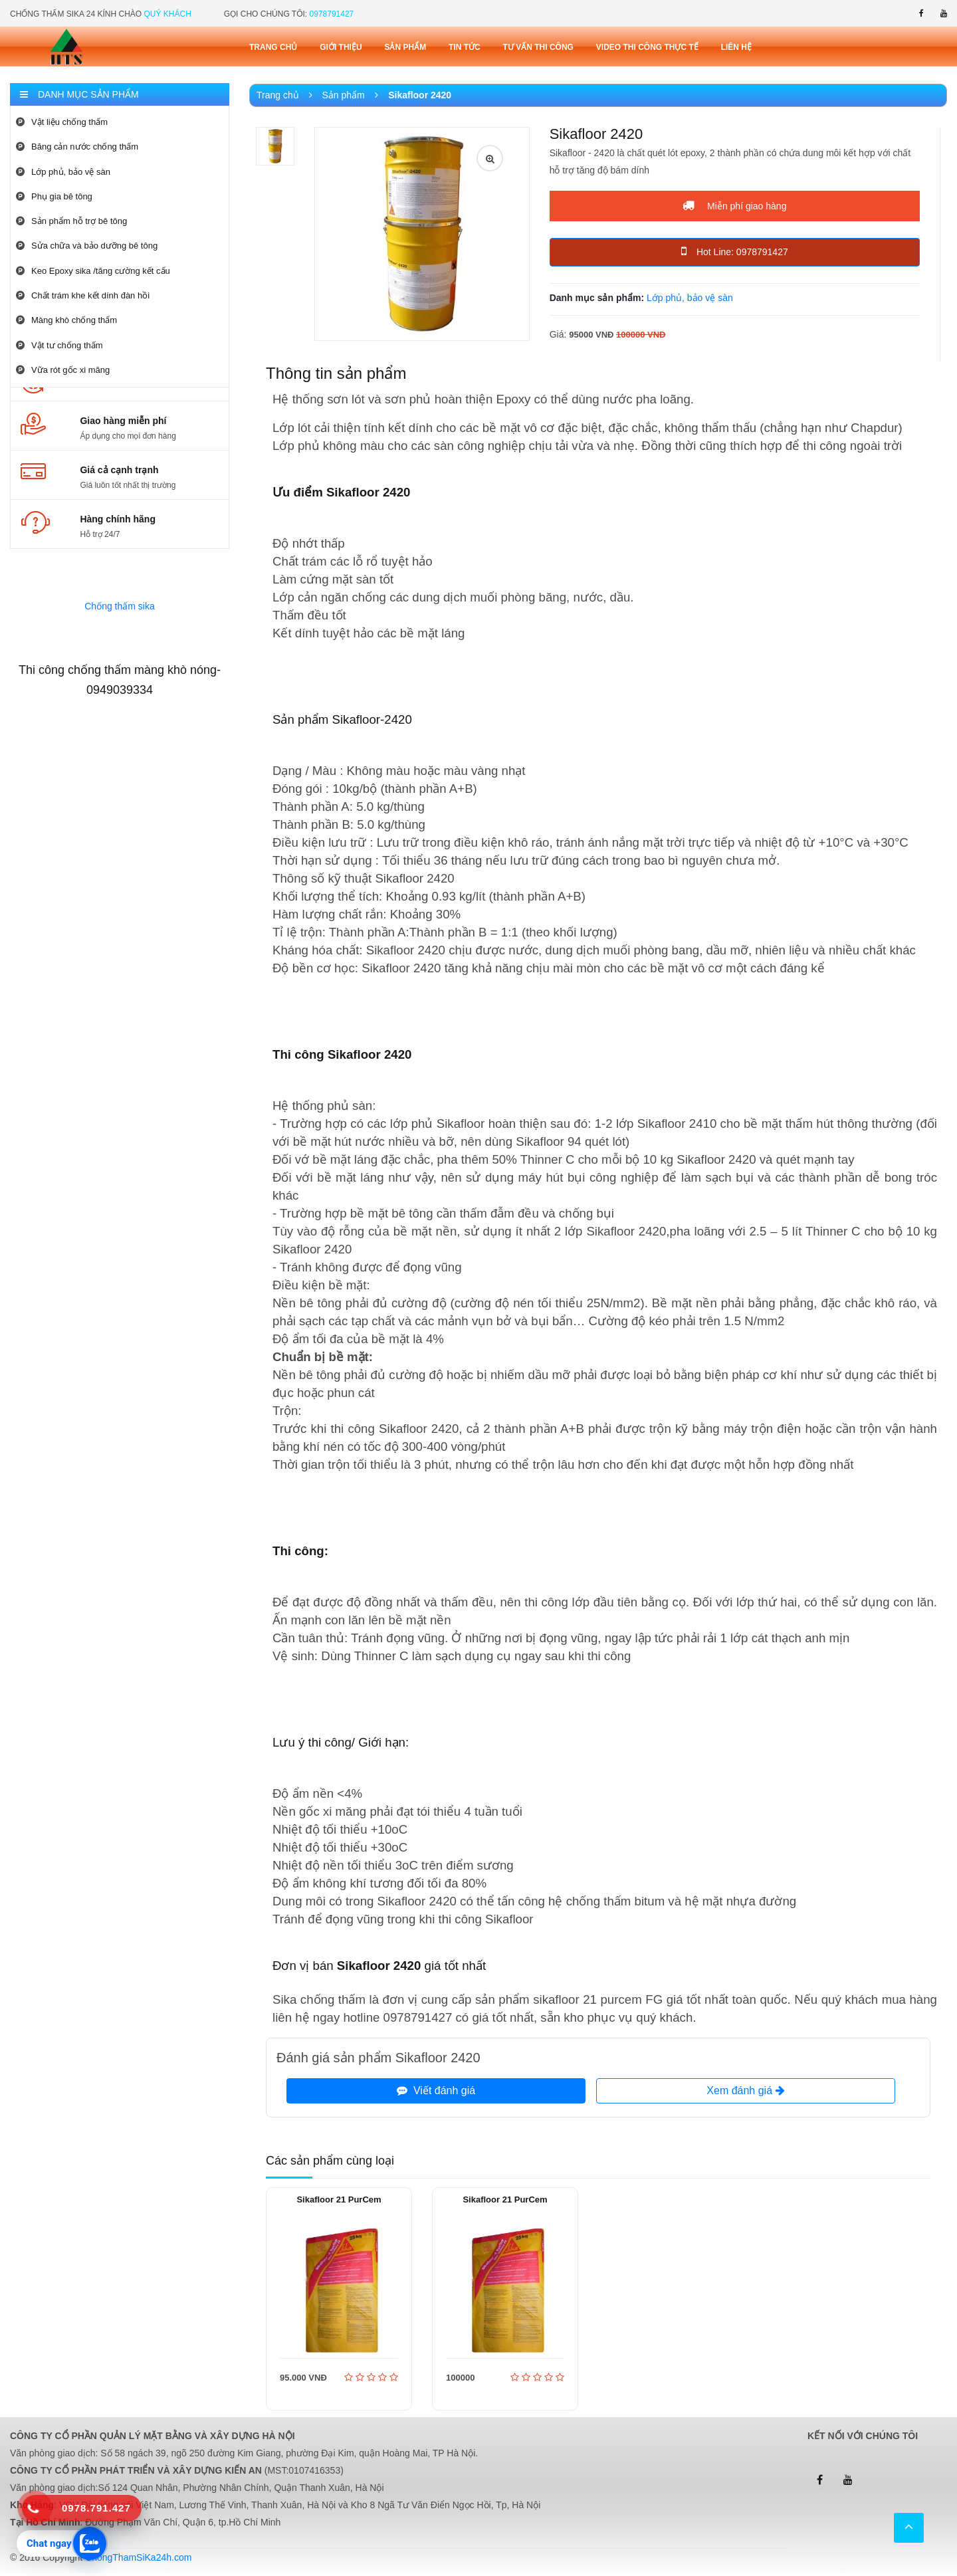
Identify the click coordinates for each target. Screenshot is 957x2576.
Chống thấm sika (119, 606)
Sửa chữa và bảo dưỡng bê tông (87, 246)
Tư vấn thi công (538, 47)
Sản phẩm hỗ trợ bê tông (71, 221)
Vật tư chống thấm (59, 345)
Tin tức (464, 47)
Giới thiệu (341, 47)
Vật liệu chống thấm (62, 122)
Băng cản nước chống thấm (77, 147)
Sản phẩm (405, 47)
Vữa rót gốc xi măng (63, 370)
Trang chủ (273, 47)
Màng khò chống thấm (66, 320)
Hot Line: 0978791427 (734, 251)
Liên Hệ (736, 47)
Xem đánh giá (745, 2090)
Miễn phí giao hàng (734, 205)
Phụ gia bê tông (54, 196)
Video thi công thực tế (647, 47)
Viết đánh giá (436, 2090)
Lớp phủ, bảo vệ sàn (63, 172)
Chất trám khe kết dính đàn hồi (83, 295)
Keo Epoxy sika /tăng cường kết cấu (93, 271)
